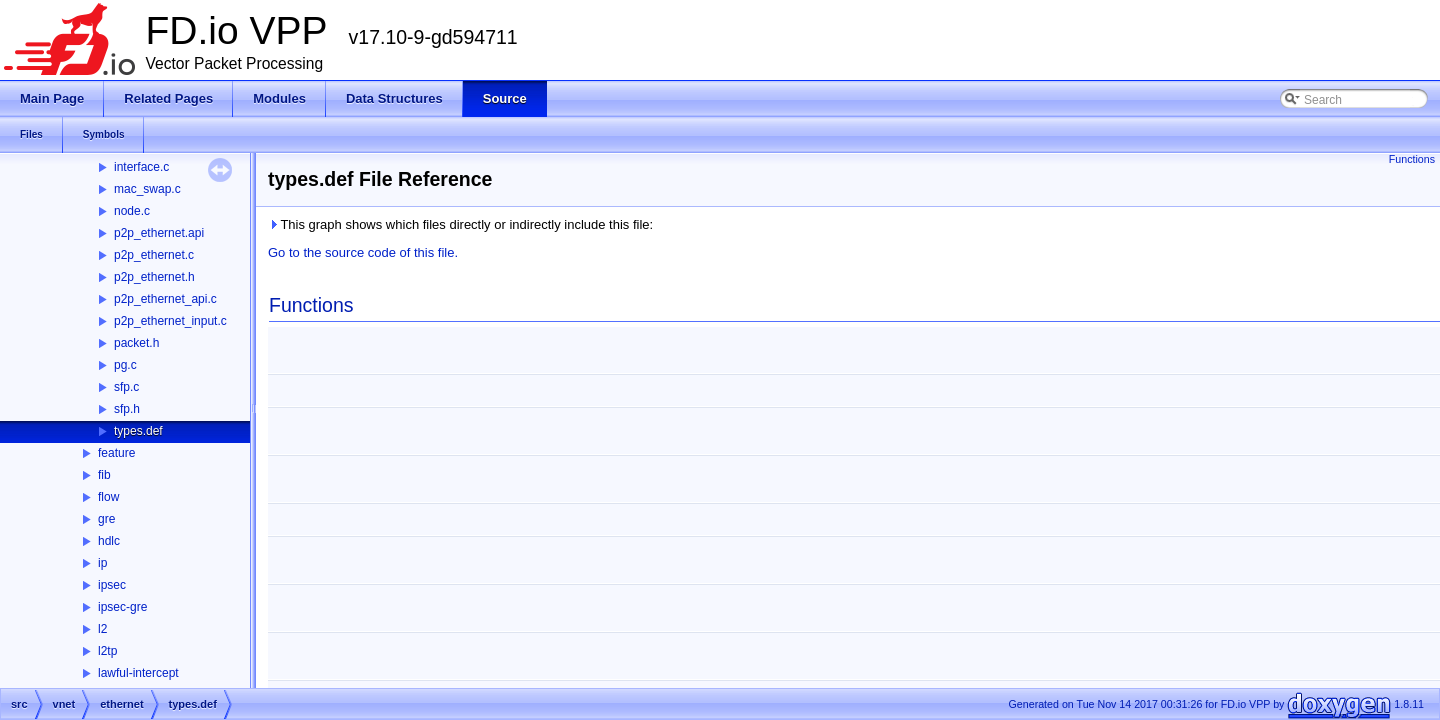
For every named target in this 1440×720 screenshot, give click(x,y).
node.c (132, 211)
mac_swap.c (147, 189)
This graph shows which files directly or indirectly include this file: (460, 224)
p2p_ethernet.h (154, 277)
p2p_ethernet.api (159, 233)
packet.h (136, 343)
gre (106, 519)
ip (102, 563)
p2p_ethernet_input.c (170, 321)
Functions (1412, 159)
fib (104, 475)
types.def (138, 431)
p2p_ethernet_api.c (165, 299)
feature (116, 453)
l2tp (107, 651)
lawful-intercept (138, 673)
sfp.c (126, 387)
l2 (102, 629)
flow (108, 497)
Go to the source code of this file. (363, 252)
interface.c (141, 167)
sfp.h (127, 409)
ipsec (112, 585)
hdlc (109, 541)
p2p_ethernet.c (154, 255)
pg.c (125, 365)
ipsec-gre (122, 607)
